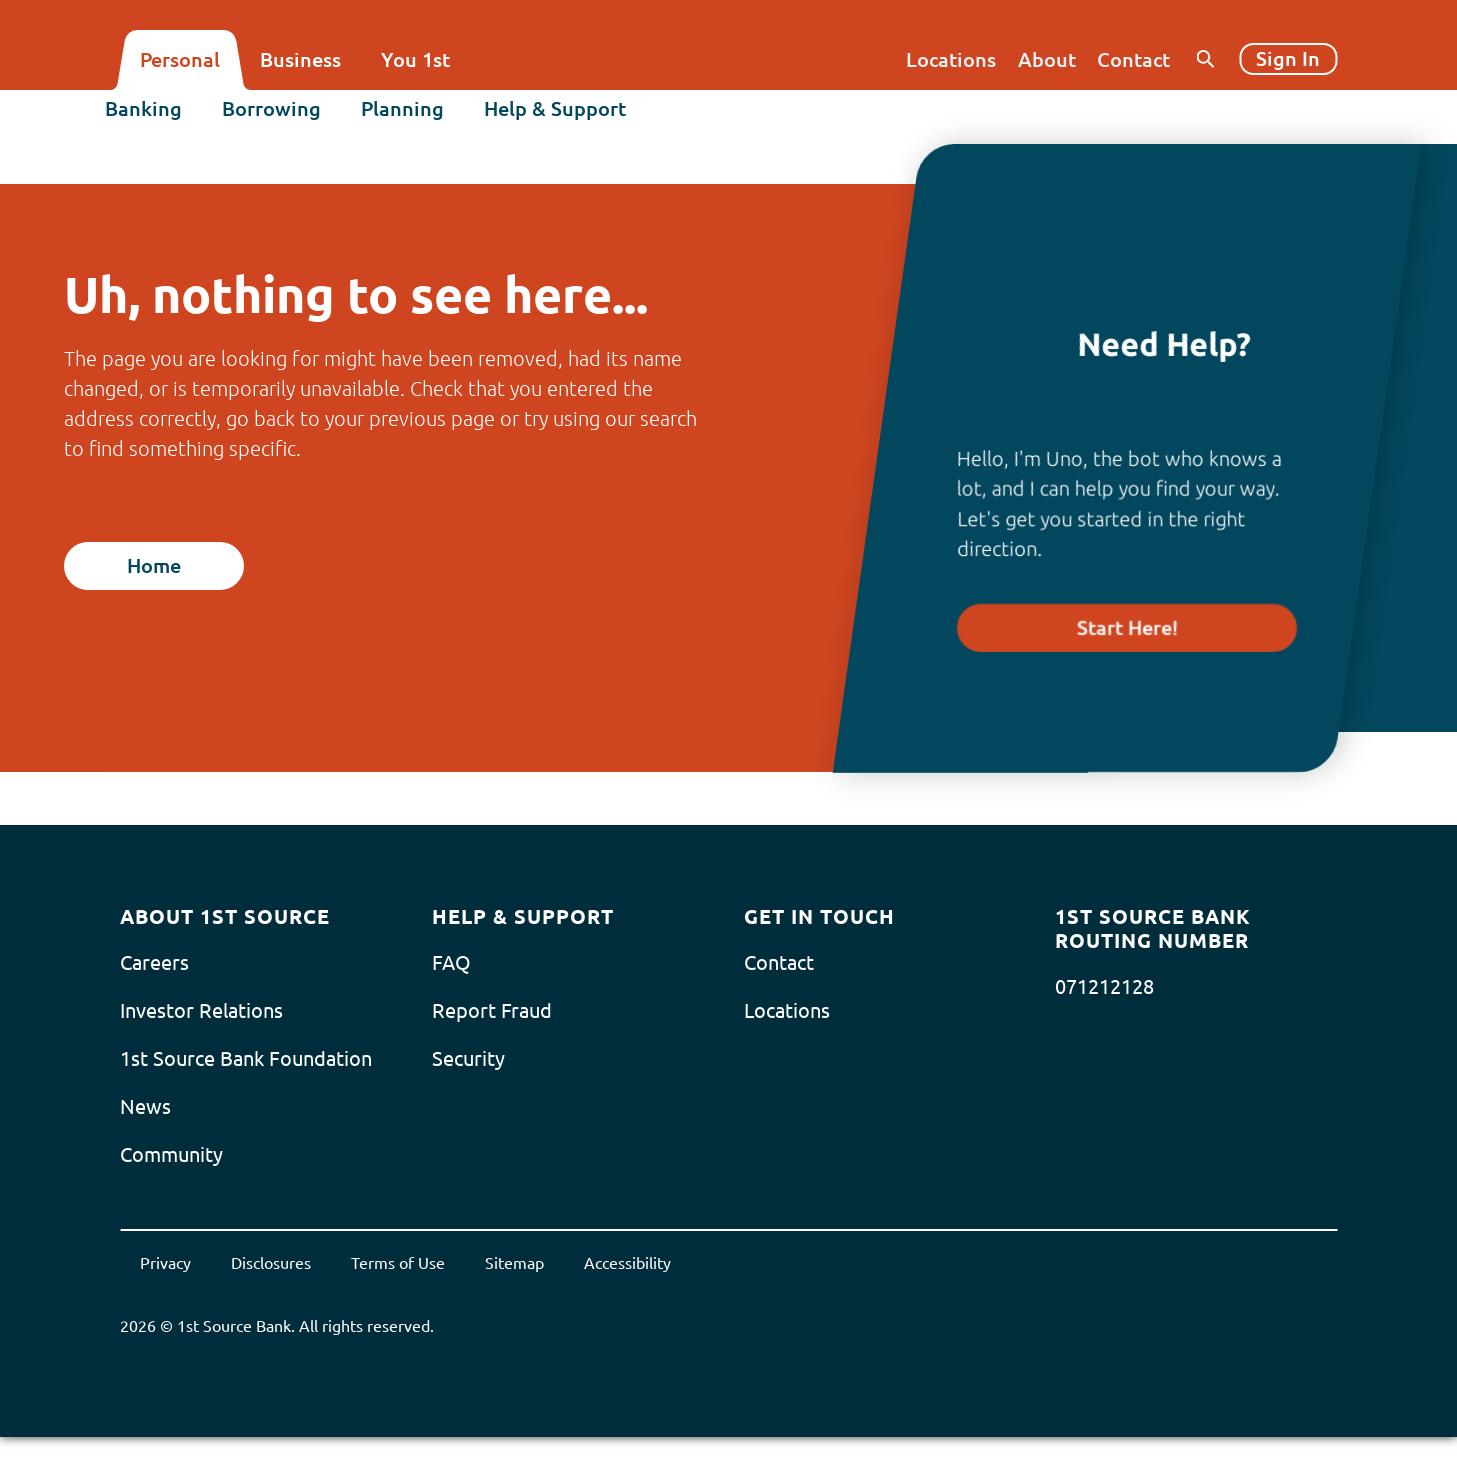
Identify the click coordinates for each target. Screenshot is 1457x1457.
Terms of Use (398, 1263)
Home (154, 565)
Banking (158, 116)
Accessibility (627, 1263)
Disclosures (271, 1263)
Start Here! (1127, 627)
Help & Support (570, 116)
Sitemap (514, 1263)
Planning (417, 116)
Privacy (165, 1263)
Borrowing (286, 116)
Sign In (1288, 58)
